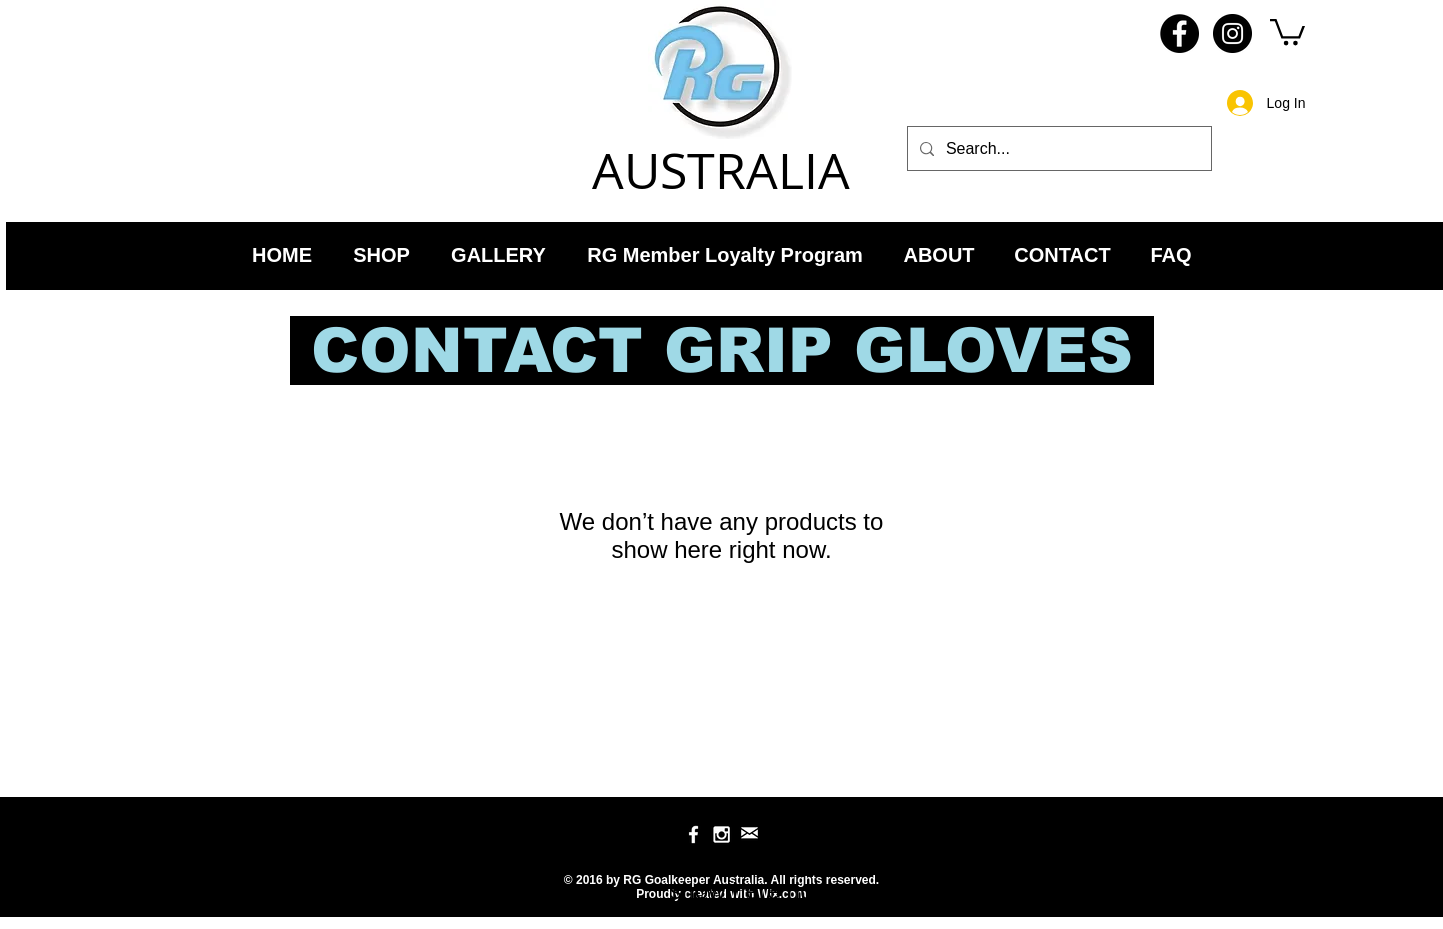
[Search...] (1057, 148)
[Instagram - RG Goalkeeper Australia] (1232, 33)
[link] (1287, 30)
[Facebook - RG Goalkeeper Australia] (1179, 33)
